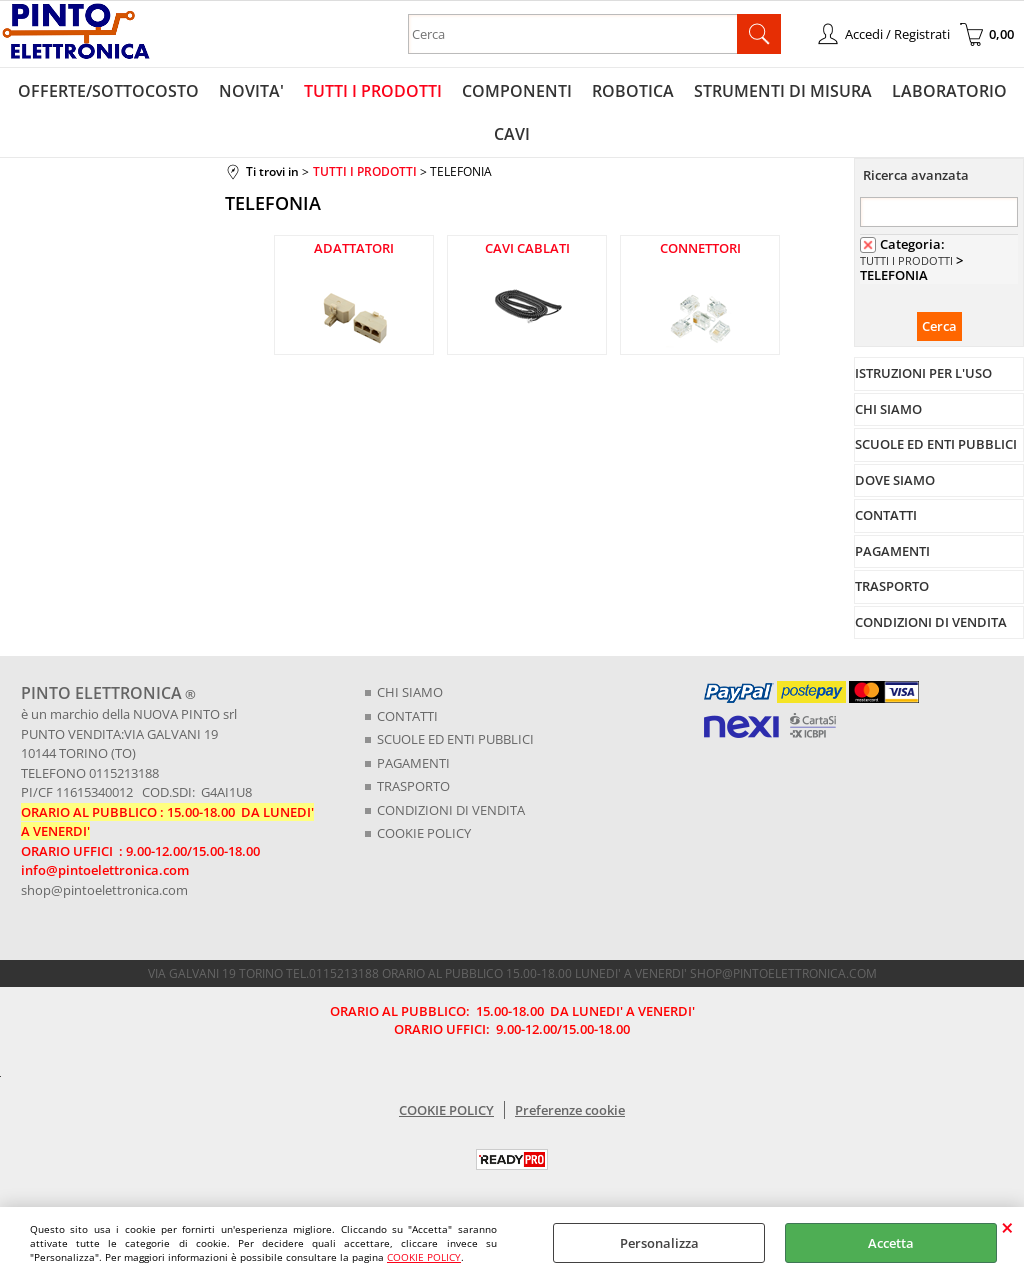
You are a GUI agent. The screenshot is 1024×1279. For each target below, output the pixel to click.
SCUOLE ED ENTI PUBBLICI (455, 739)
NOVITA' (251, 91)
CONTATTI (407, 716)
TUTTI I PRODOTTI (373, 91)
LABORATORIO (949, 91)
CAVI (512, 134)
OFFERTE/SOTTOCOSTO (108, 91)
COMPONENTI (517, 91)
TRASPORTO (413, 786)
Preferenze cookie (570, 1110)
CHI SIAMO (410, 692)
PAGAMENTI (413, 763)
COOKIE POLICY (424, 1257)
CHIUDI (1007, 1227)
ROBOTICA (633, 91)
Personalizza (659, 1243)
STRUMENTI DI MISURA (783, 91)
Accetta (891, 1243)
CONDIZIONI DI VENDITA (451, 810)
